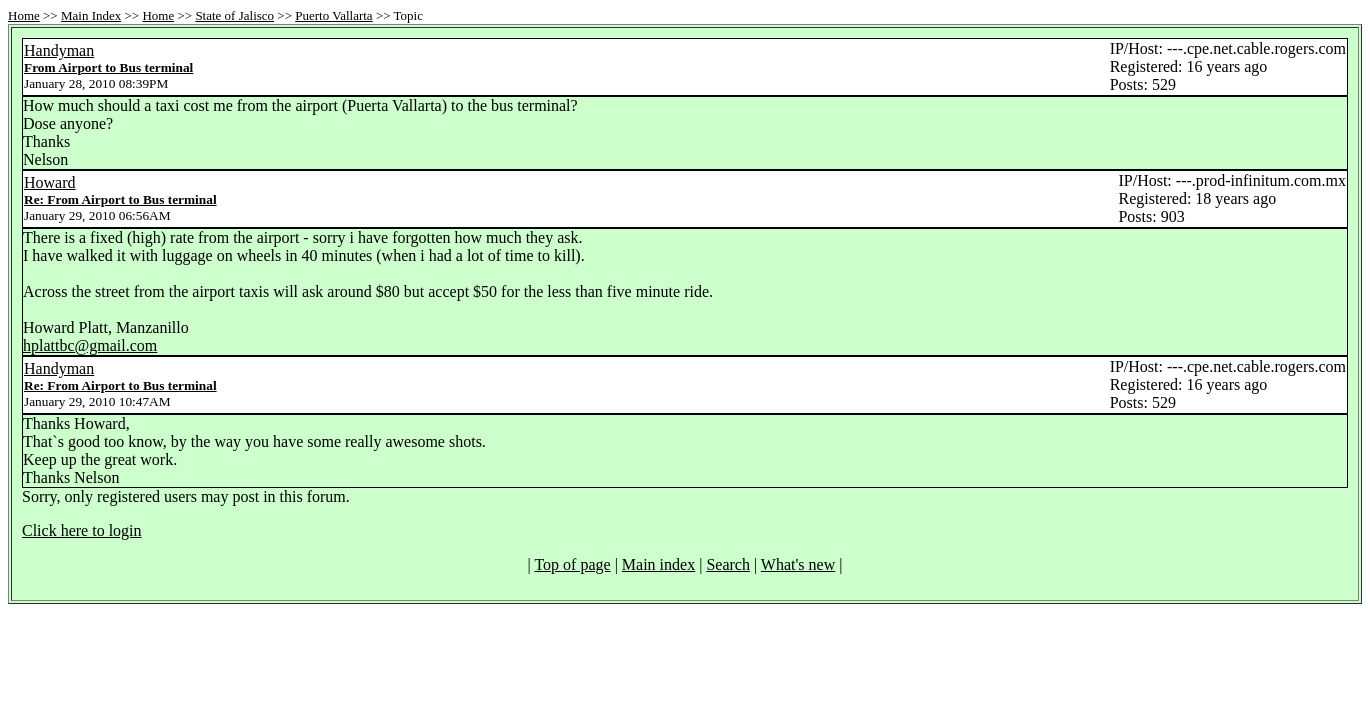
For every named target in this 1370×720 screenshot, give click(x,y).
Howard (50, 182)
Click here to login (82, 530)
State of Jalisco (234, 15)
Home (24, 15)
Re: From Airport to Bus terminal (120, 199)
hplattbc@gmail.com (90, 345)
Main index (658, 564)
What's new (798, 564)
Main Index (91, 15)
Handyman (59, 50)
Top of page (572, 564)
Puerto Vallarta (333, 15)
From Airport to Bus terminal (108, 67)
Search (728, 564)
